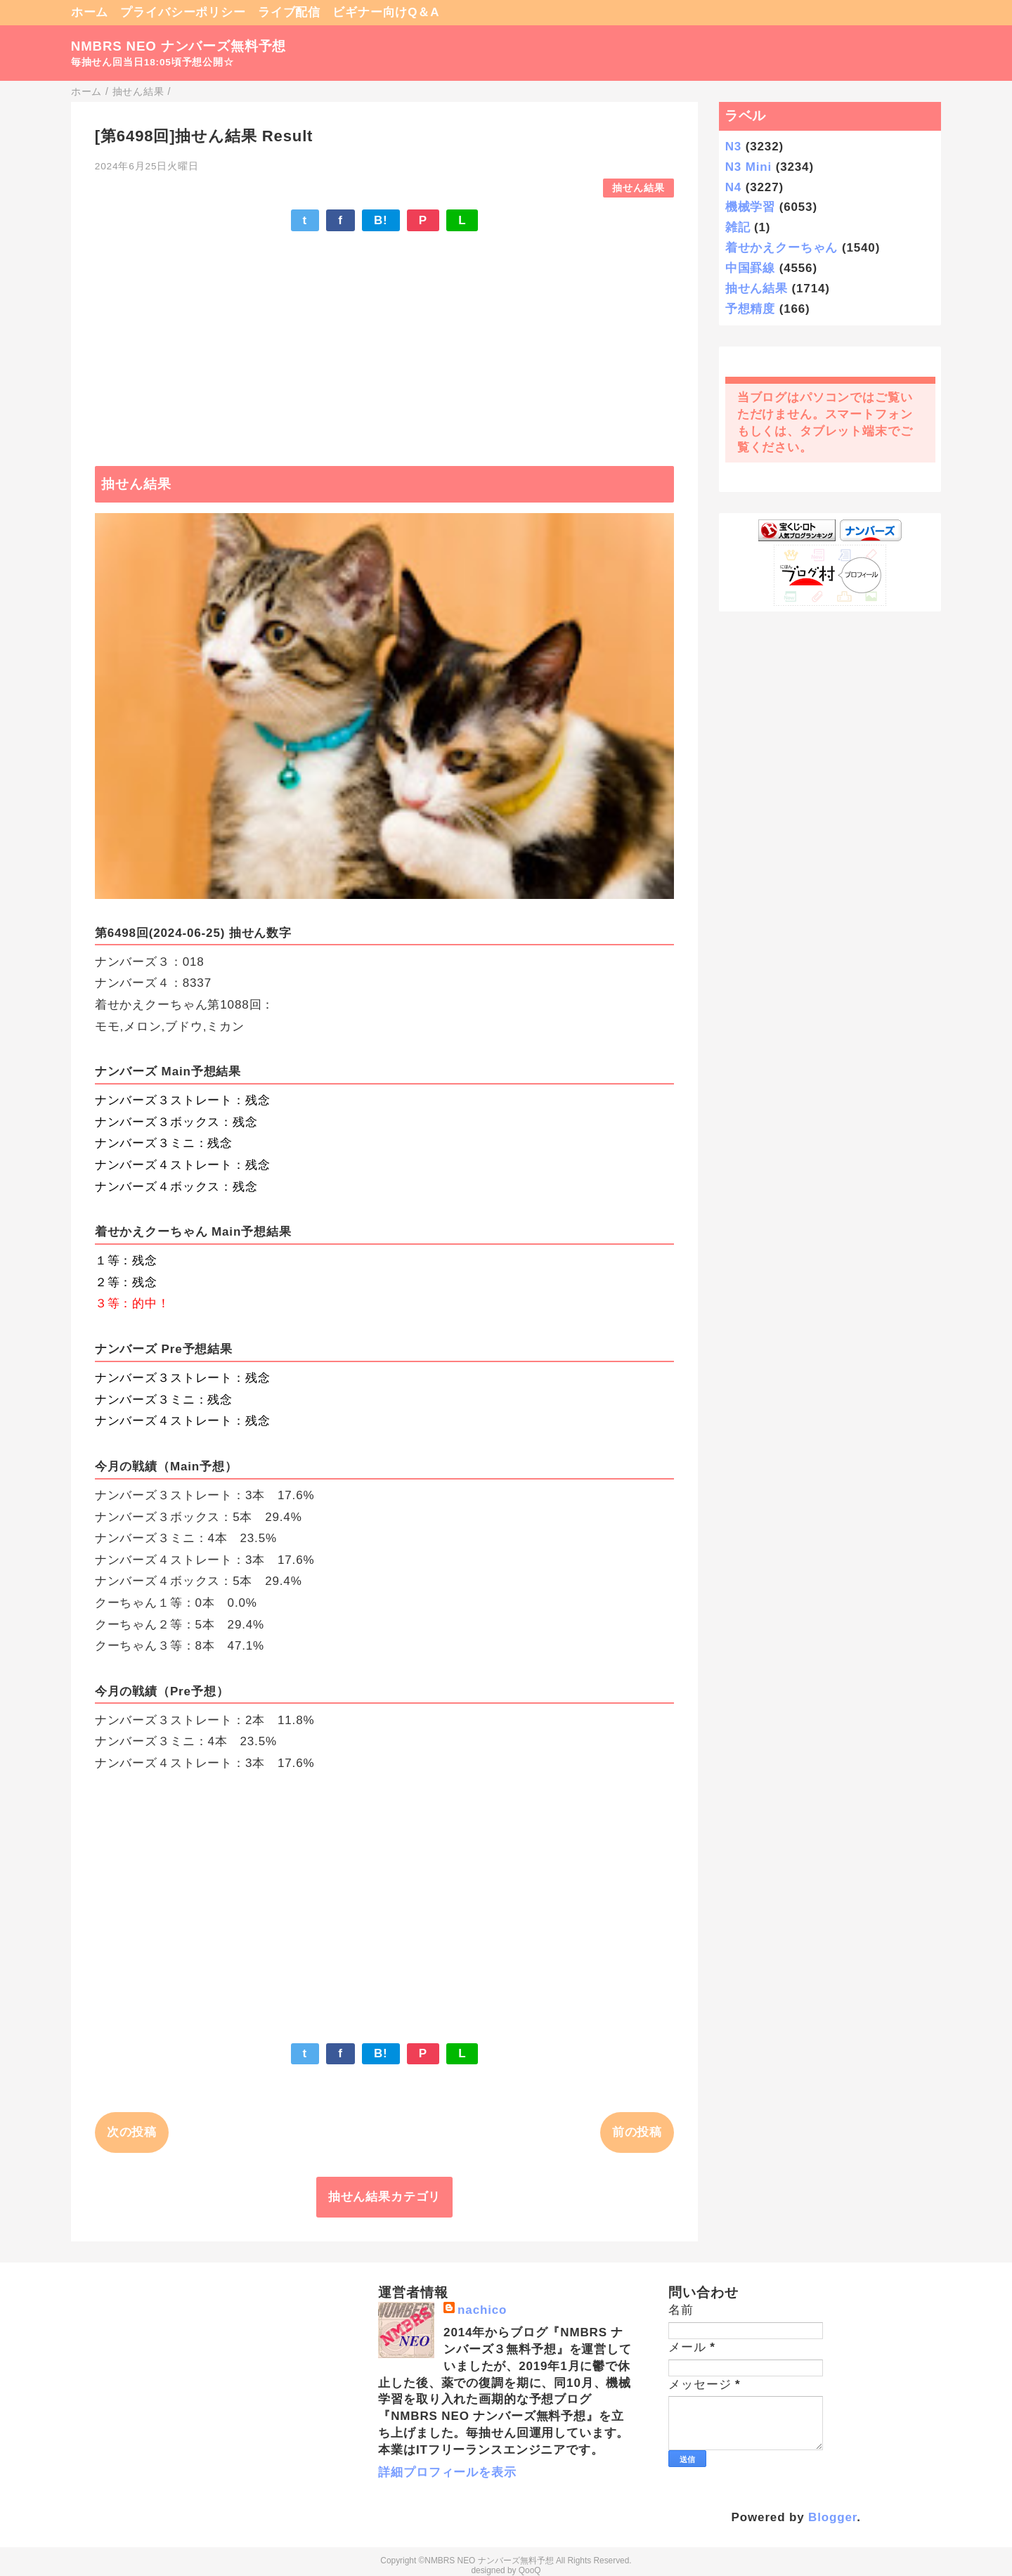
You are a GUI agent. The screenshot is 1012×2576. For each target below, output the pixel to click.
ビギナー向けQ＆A (385, 12)
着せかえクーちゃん (781, 247)
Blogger (832, 2517)
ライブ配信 (289, 12)
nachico (482, 2310)
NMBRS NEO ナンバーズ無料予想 (179, 46)
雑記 (738, 227)
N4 (733, 187)
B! (381, 220)
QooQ (530, 2570)
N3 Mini (748, 167)
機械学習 (750, 207)
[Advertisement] (384, 341)
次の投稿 (132, 2132)
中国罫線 (750, 268)
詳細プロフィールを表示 (447, 2472)
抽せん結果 (638, 188)
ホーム (90, 12)
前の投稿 (637, 2132)
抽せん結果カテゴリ (384, 2196)
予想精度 (750, 309)
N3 (733, 146)
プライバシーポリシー (183, 12)
